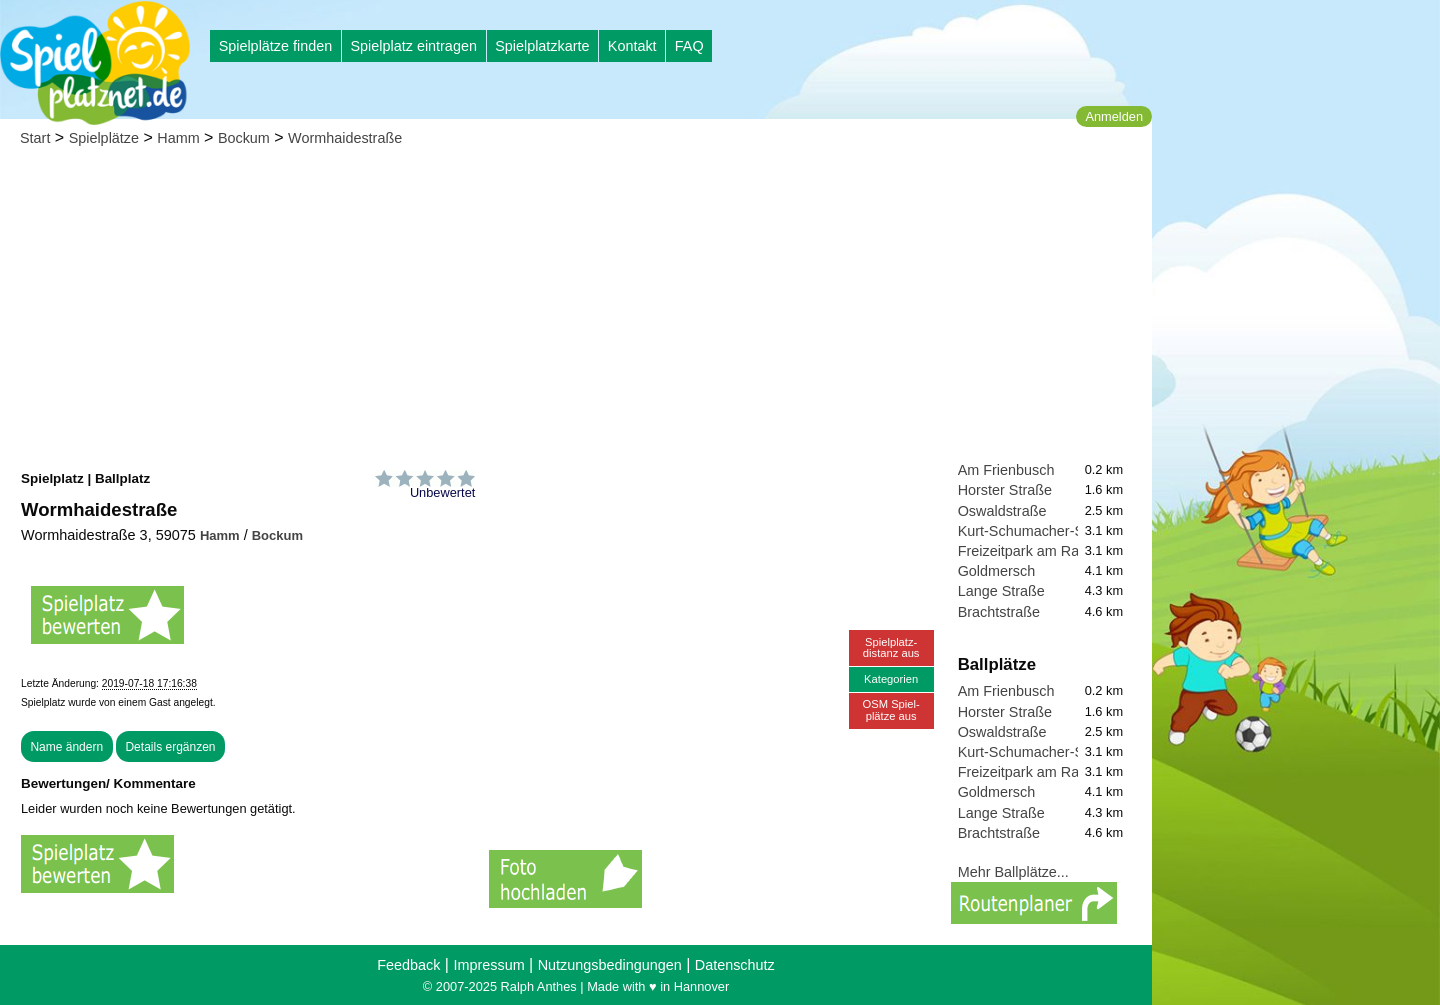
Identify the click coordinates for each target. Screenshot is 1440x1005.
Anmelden (1114, 116)
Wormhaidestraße (345, 138)
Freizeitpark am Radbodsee (1046, 551)
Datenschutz (735, 965)
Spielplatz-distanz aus (891, 647)
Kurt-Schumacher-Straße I (1042, 531)
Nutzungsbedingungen (610, 965)
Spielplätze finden (276, 46)
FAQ (689, 46)
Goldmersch (997, 571)
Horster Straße (1005, 490)
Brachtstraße (999, 612)
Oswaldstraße (1002, 511)
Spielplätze (104, 138)
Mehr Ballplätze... (1013, 872)
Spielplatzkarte (542, 46)
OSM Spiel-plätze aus (891, 709)
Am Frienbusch (1006, 470)
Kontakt (632, 46)
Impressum (488, 965)
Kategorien (891, 679)
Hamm (178, 138)
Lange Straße (1001, 591)
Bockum (244, 138)
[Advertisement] (576, 310)
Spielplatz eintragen (413, 46)
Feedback (408, 965)
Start (35, 138)
